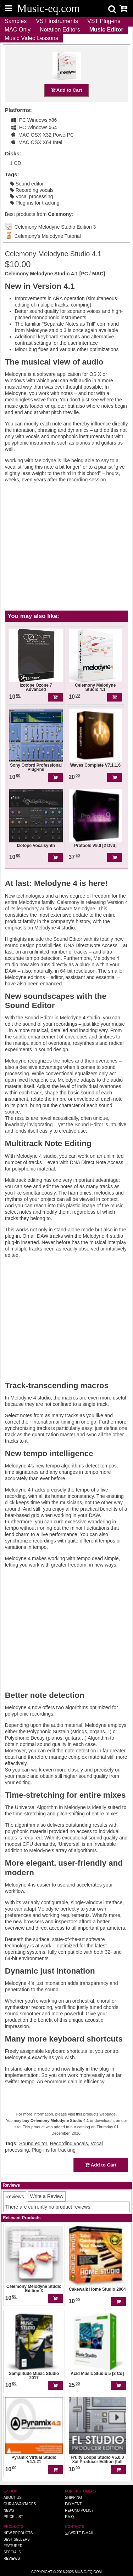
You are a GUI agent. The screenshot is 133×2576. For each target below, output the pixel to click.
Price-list (13, 2517)
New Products (18, 2533)
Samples (16, 21)
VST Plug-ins (103, 21)
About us (13, 2498)
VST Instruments (57, 21)
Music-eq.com (88, 2572)
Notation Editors (60, 30)
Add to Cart (66, 90)
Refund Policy (79, 2510)
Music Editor (106, 30)
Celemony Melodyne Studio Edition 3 (55, 227)
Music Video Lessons (31, 38)
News (9, 2510)
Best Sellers (17, 2539)
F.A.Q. (70, 2517)
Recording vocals (32, 190)
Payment (73, 2504)
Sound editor (27, 184)
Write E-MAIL (79, 2533)
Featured (13, 2546)
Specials (12, 2552)
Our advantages (20, 2504)
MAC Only (18, 30)
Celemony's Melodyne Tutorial (48, 236)
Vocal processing (31, 196)
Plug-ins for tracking (35, 203)
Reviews (12, 2558)
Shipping (73, 2498)
